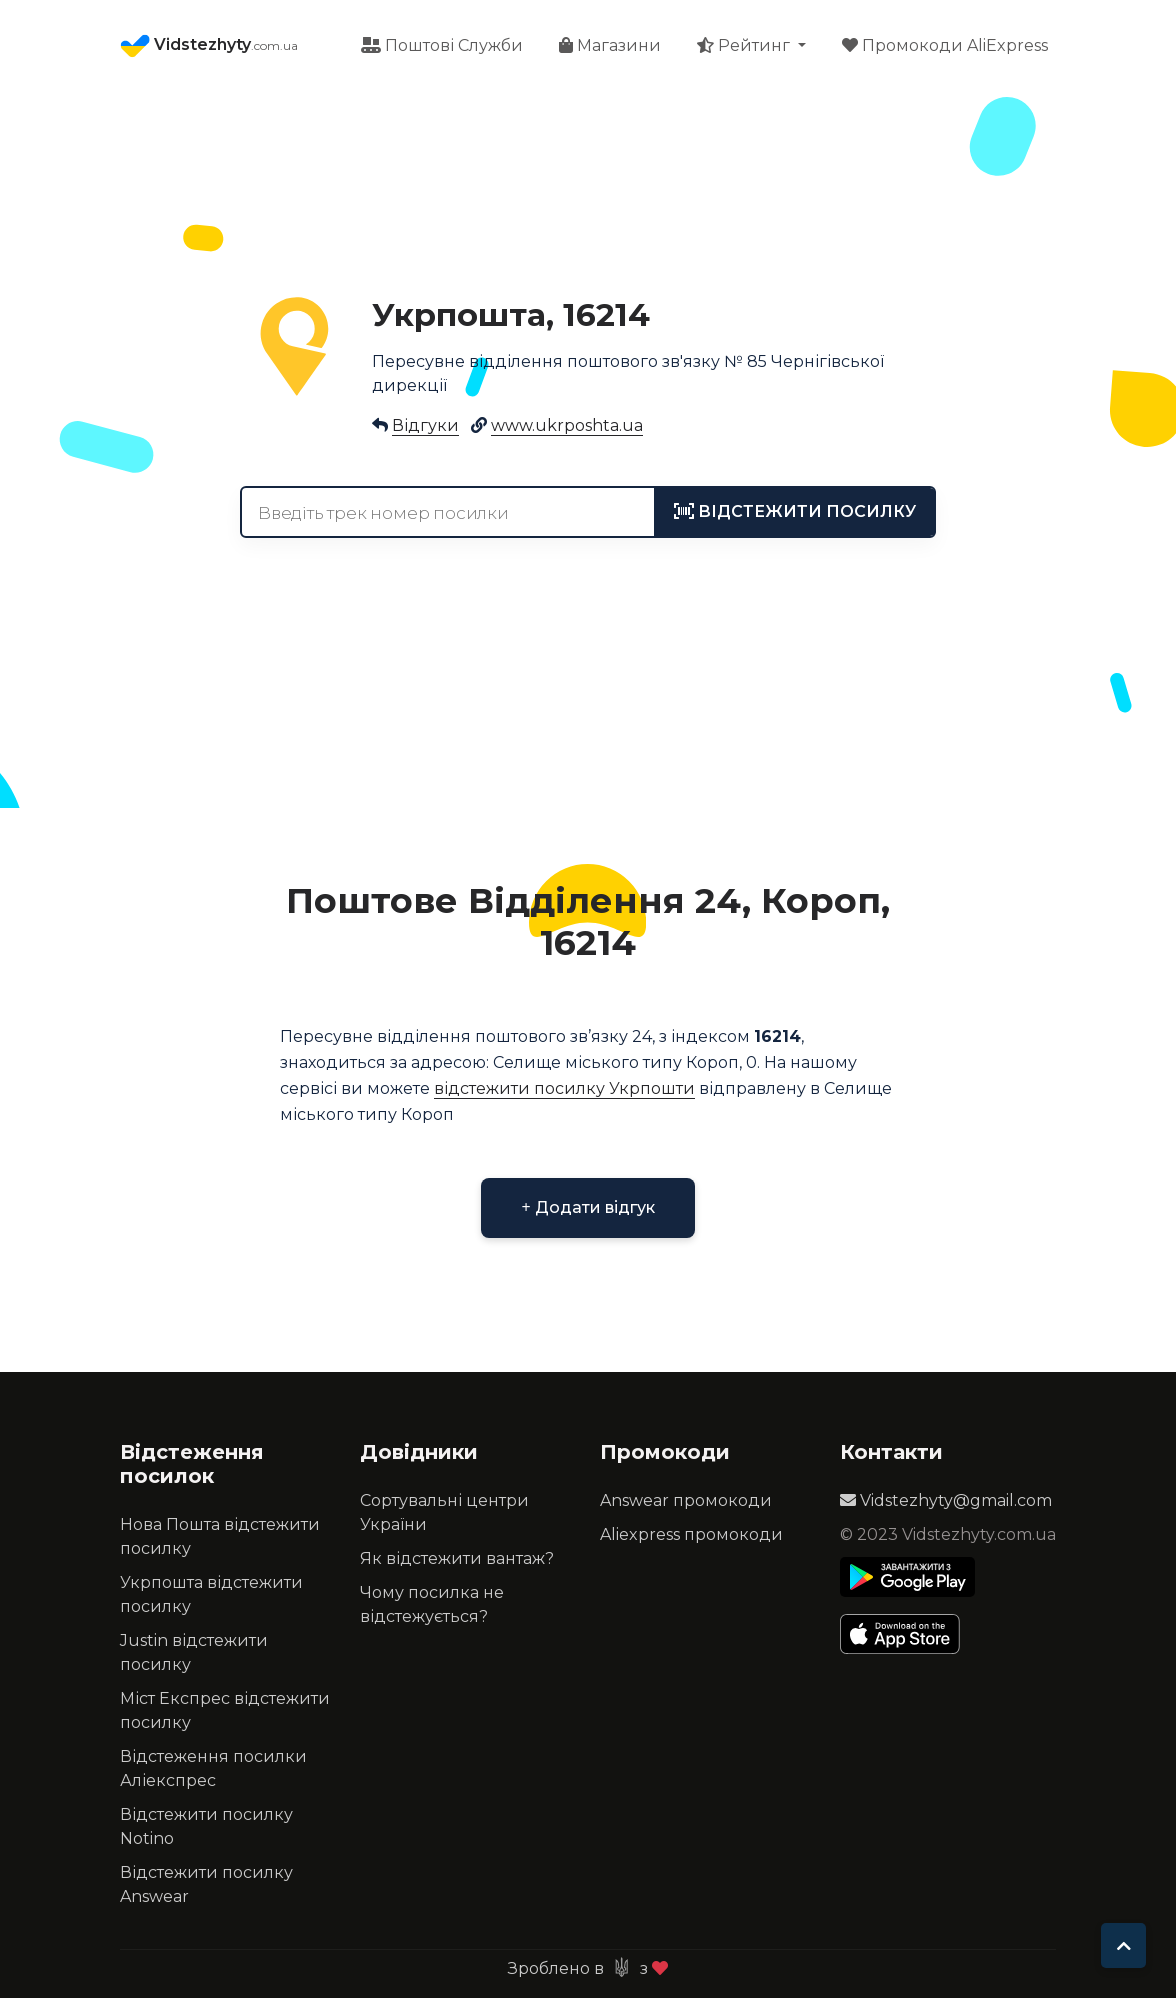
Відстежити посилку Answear (206, 1884)
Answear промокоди (686, 1500)
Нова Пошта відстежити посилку (220, 1536)
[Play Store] (907, 1577)
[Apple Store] (907, 1634)
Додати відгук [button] (587, 1207)
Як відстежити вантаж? (457, 1558)
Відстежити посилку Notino (206, 1826)
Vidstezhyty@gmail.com (946, 1500)
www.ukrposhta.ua (567, 425)
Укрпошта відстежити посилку (211, 1594)
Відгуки (425, 425)
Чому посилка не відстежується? (432, 1604)
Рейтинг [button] (745, 45)
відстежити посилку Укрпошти (564, 1088)
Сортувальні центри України (444, 1512)
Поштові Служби (442, 45)
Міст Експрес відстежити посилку (225, 1710)
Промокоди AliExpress (945, 45)
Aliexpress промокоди (691, 1534)
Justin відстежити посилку (194, 1652)
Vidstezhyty (209, 46)
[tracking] (795, 512)
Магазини (610, 45)
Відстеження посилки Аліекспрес (213, 1768)
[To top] (1123, 1945)
